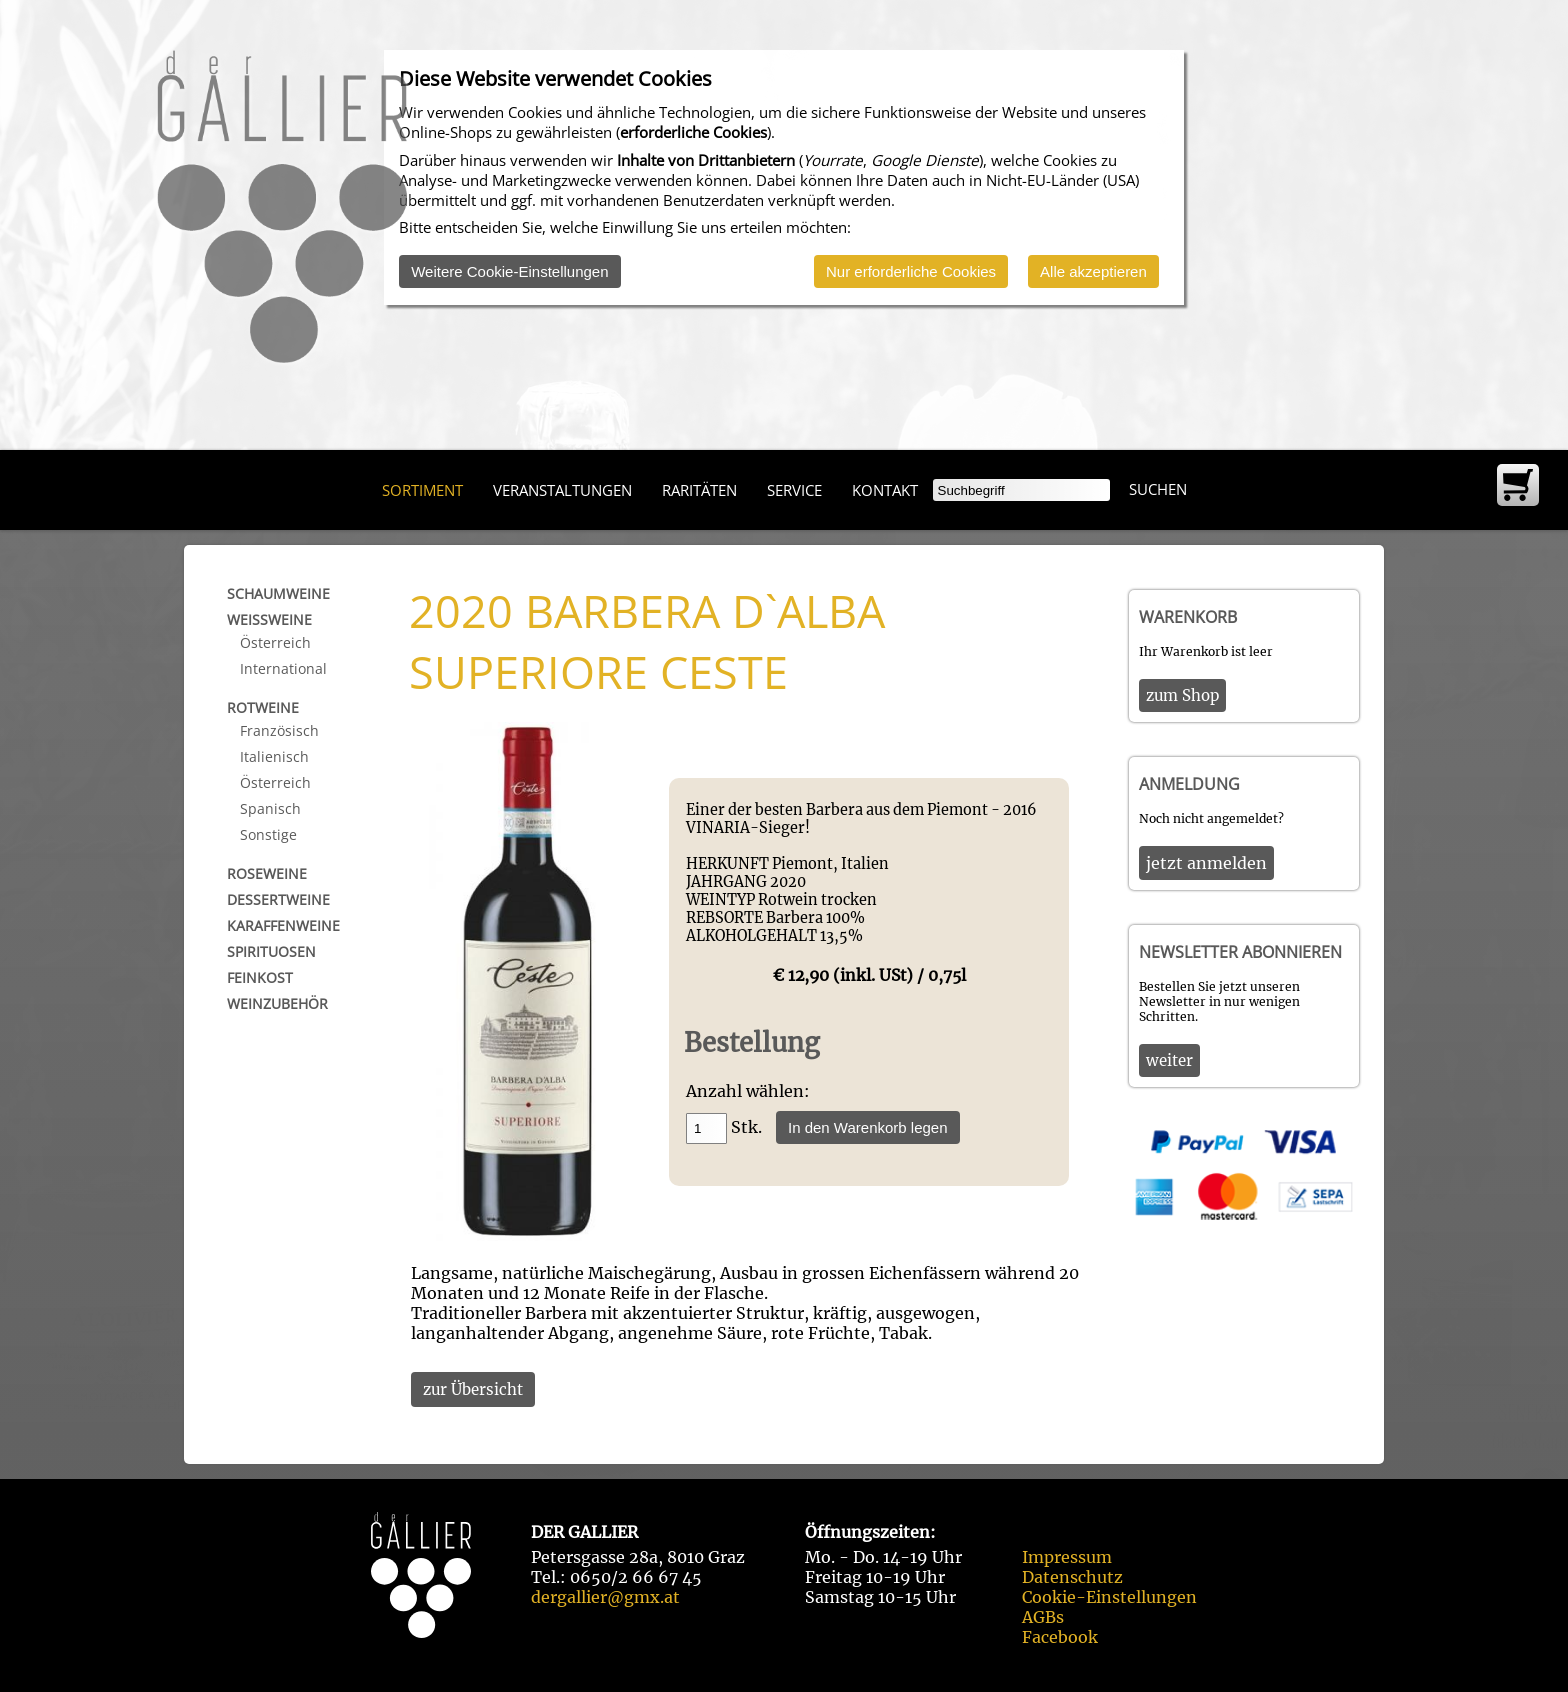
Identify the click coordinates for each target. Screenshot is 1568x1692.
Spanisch (270, 808)
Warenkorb (1188, 617)
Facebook (1060, 1637)
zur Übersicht (473, 1389)
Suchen (1158, 489)
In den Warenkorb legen (868, 1127)
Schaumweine (278, 593)
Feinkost (260, 977)
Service (794, 490)
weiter (1169, 1060)
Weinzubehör (277, 1003)
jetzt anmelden (1206, 863)
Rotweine (263, 707)
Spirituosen (271, 951)
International (283, 668)
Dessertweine (278, 899)
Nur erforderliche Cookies (911, 271)
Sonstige (268, 834)
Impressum (1067, 1557)
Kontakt (885, 490)
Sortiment (422, 490)
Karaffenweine (283, 925)
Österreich (275, 642)
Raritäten (699, 490)
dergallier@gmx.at (605, 1597)
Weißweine (269, 619)
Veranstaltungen (562, 490)
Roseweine (267, 873)
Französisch (279, 730)
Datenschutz (1072, 1577)
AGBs (1043, 1617)
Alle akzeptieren (1093, 271)
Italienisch (274, 756)
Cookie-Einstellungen (1109, 1597)
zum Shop (1182, 695)
